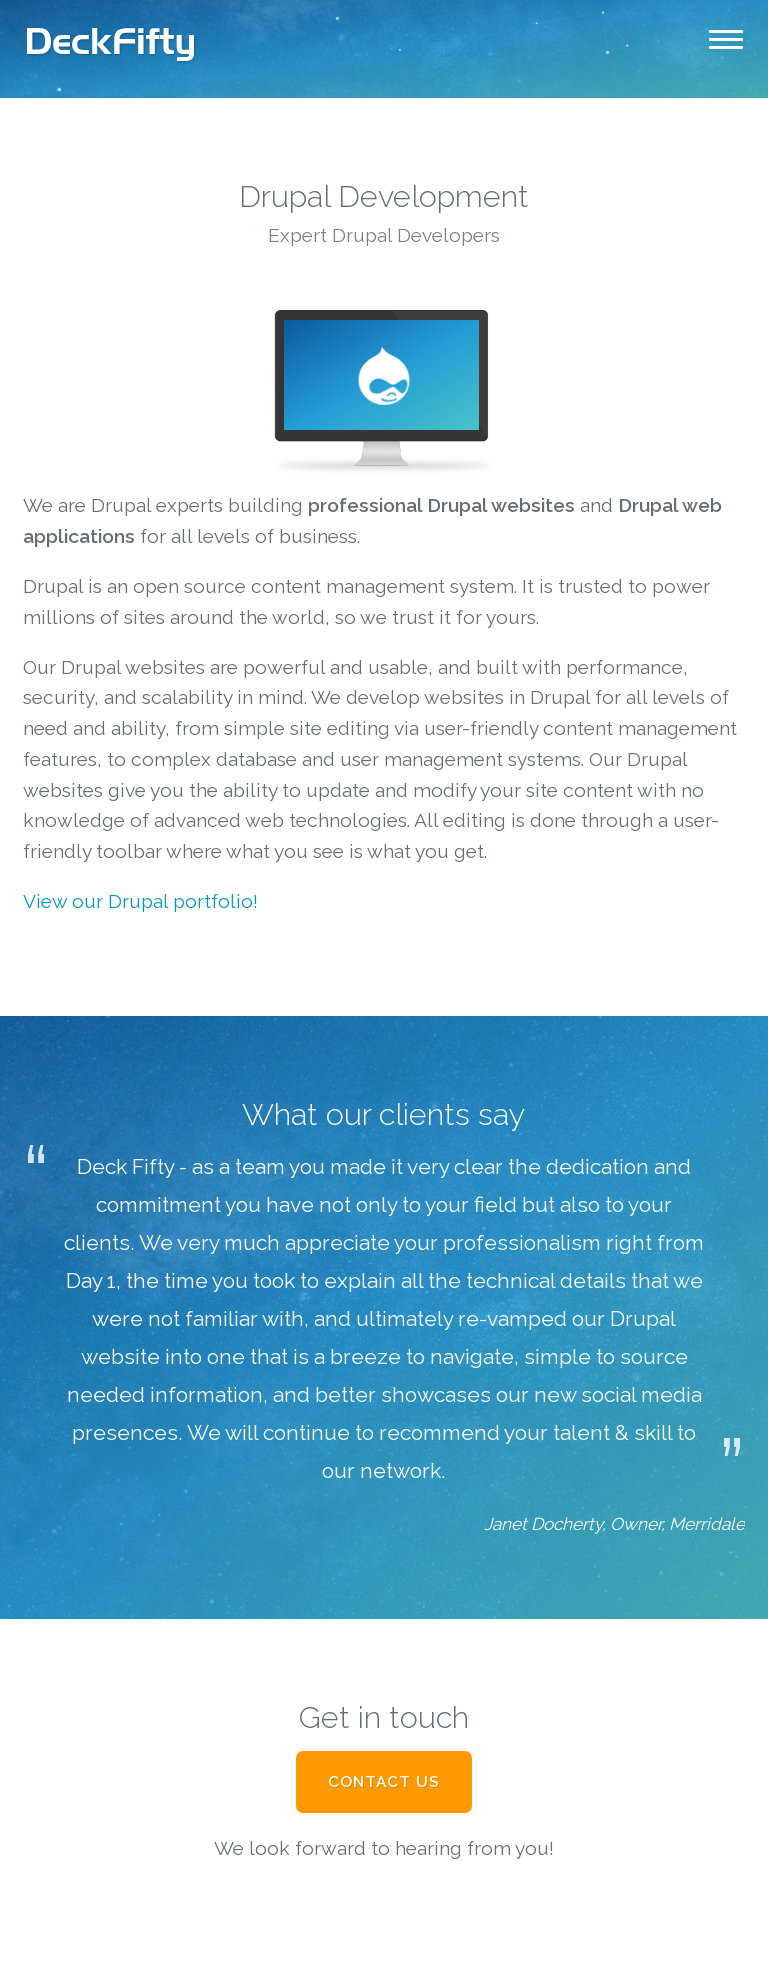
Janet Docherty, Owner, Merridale (614, 1524)
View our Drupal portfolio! (140, 901)
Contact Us (384, 1782)
